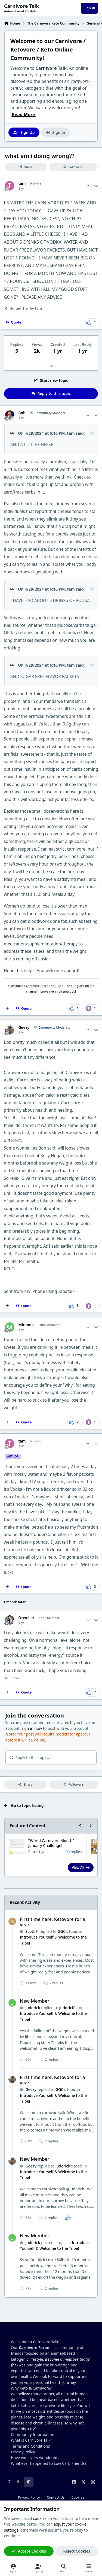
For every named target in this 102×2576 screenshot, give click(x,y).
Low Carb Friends (69, 2463)
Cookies (77, 2497)
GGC (61, 1931)
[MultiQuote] (7, 1008)
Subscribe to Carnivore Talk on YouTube (35, 986)
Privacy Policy (23, 2451)
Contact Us (55, 2497)
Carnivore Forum (35, 2347)
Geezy (23, 1027)
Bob (22, 412)
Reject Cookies (76, 2551)
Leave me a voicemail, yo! (58, 991)
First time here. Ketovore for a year (52, 1922)
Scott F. (31, 1931)
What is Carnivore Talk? (31, 2440)
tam (22, 183)
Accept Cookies (29, 2551)
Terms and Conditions (30, 2446)
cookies (39, 2518)
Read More (23, 114)
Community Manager (49, 413)
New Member (34, 2001)
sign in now (31, 1728)
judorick (32, 2007)
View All (80, 1867)
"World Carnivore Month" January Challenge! (51, 1843)
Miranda (26, 1324)
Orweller (26, 1617)
